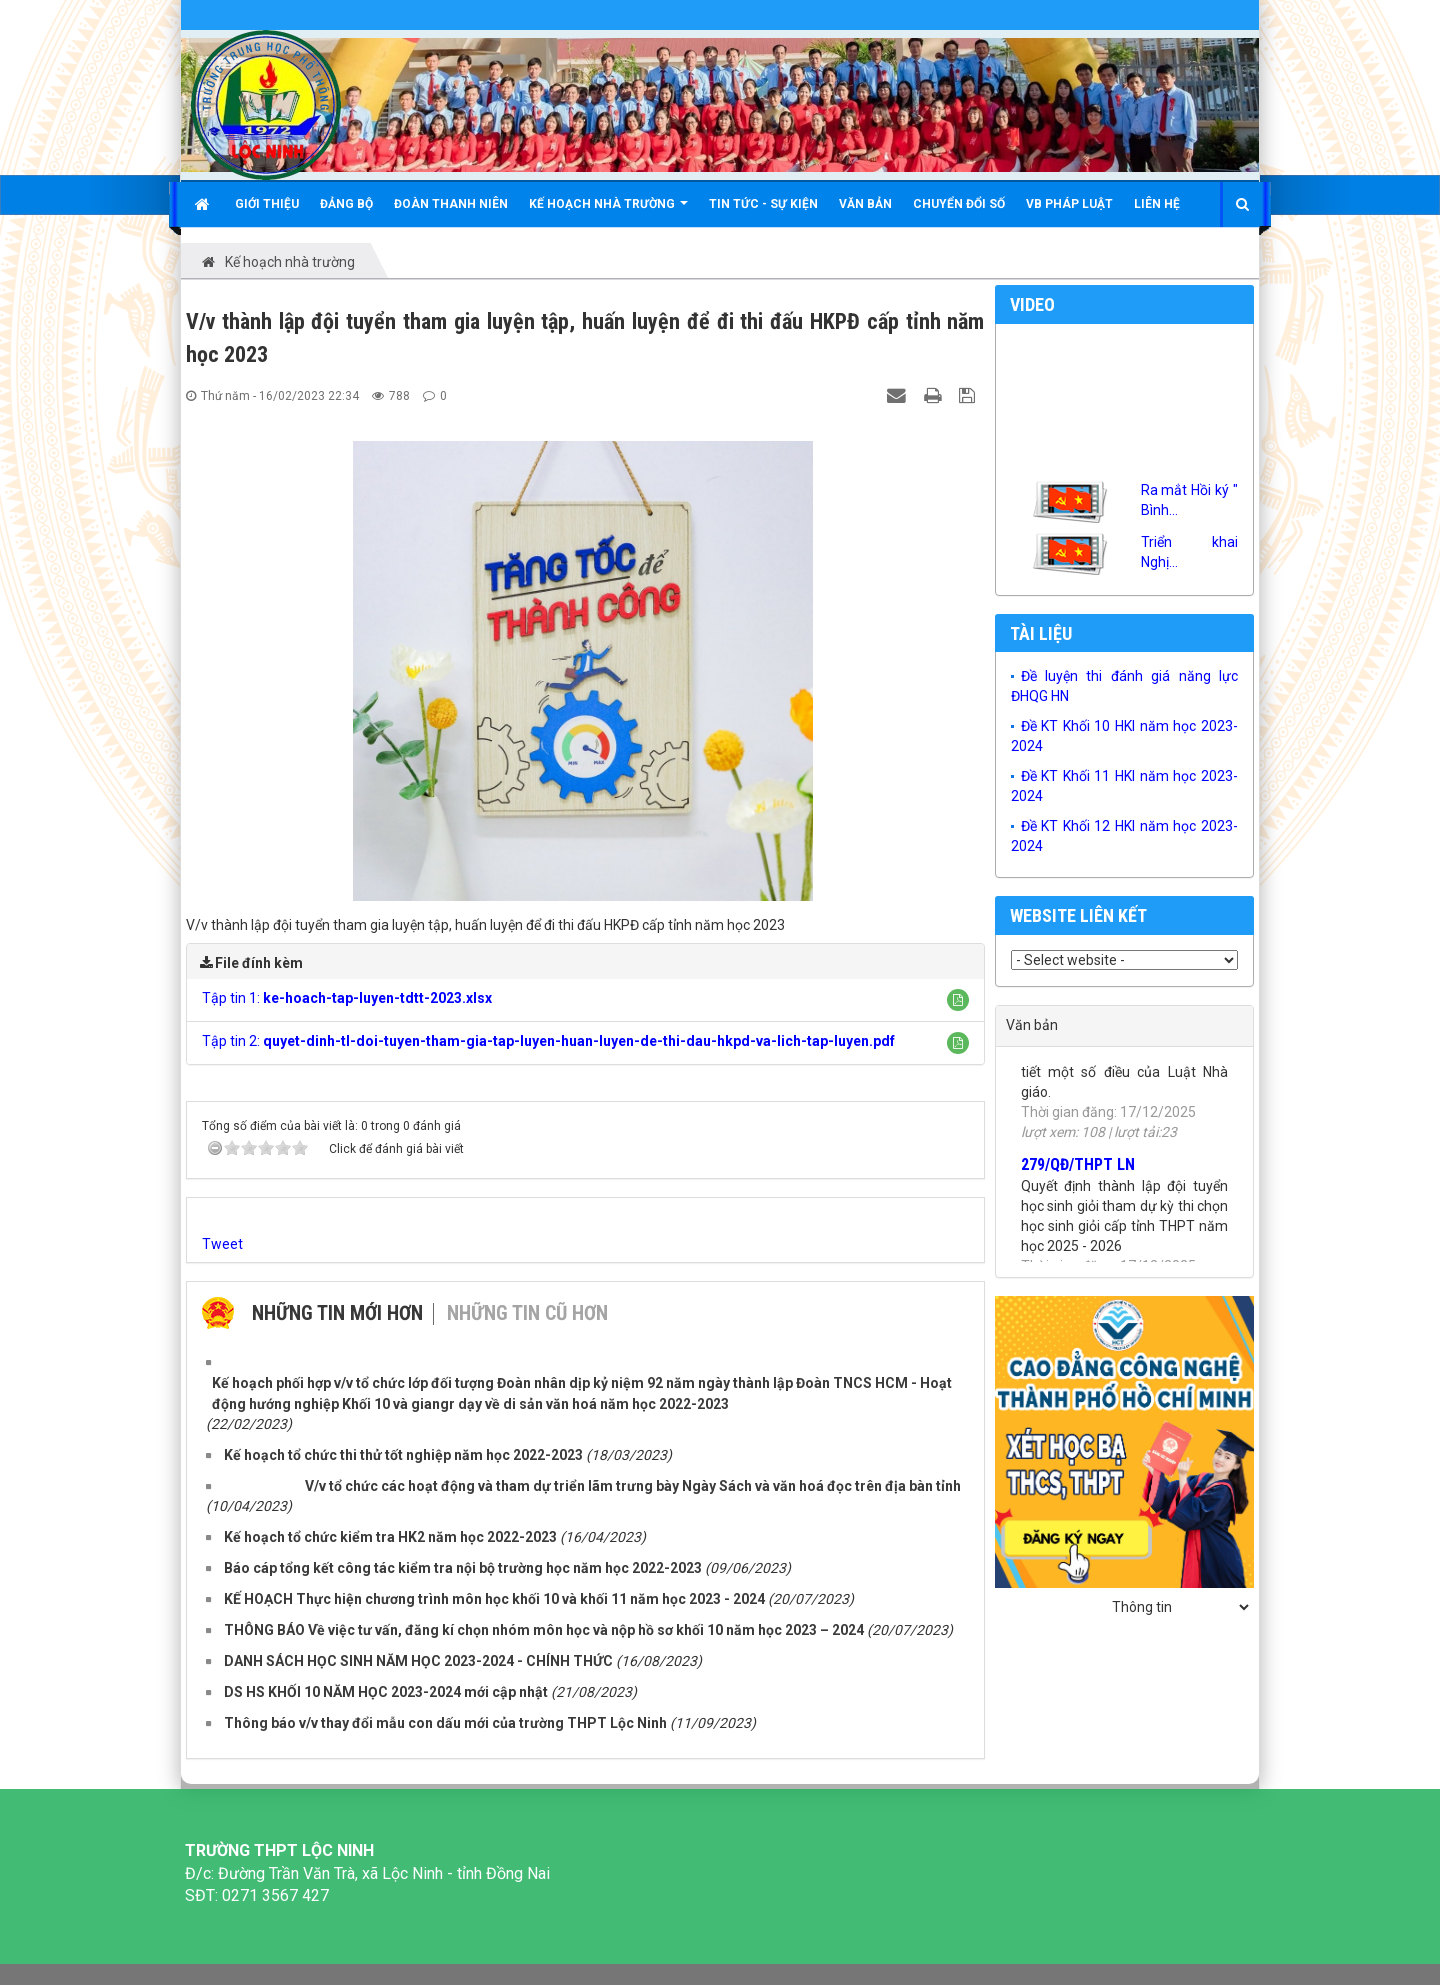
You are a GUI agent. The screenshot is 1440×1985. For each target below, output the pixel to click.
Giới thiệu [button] (267, 204)
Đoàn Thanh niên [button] (451, 204)
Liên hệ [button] (1157, 204)
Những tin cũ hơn (527, 1313)
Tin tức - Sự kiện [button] (763, 204)
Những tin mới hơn (337, 1313)
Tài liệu (1041, 633)
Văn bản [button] (865, 204)
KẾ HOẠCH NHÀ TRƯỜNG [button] (608, 211)
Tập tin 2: (548, 1041)
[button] (958, 1000)
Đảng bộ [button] (346, 204)
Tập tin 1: (347, 998)
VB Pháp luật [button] (1069, 204)
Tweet (222, 1244)
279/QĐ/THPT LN (1078, 1172)
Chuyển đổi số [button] (959, 204)
